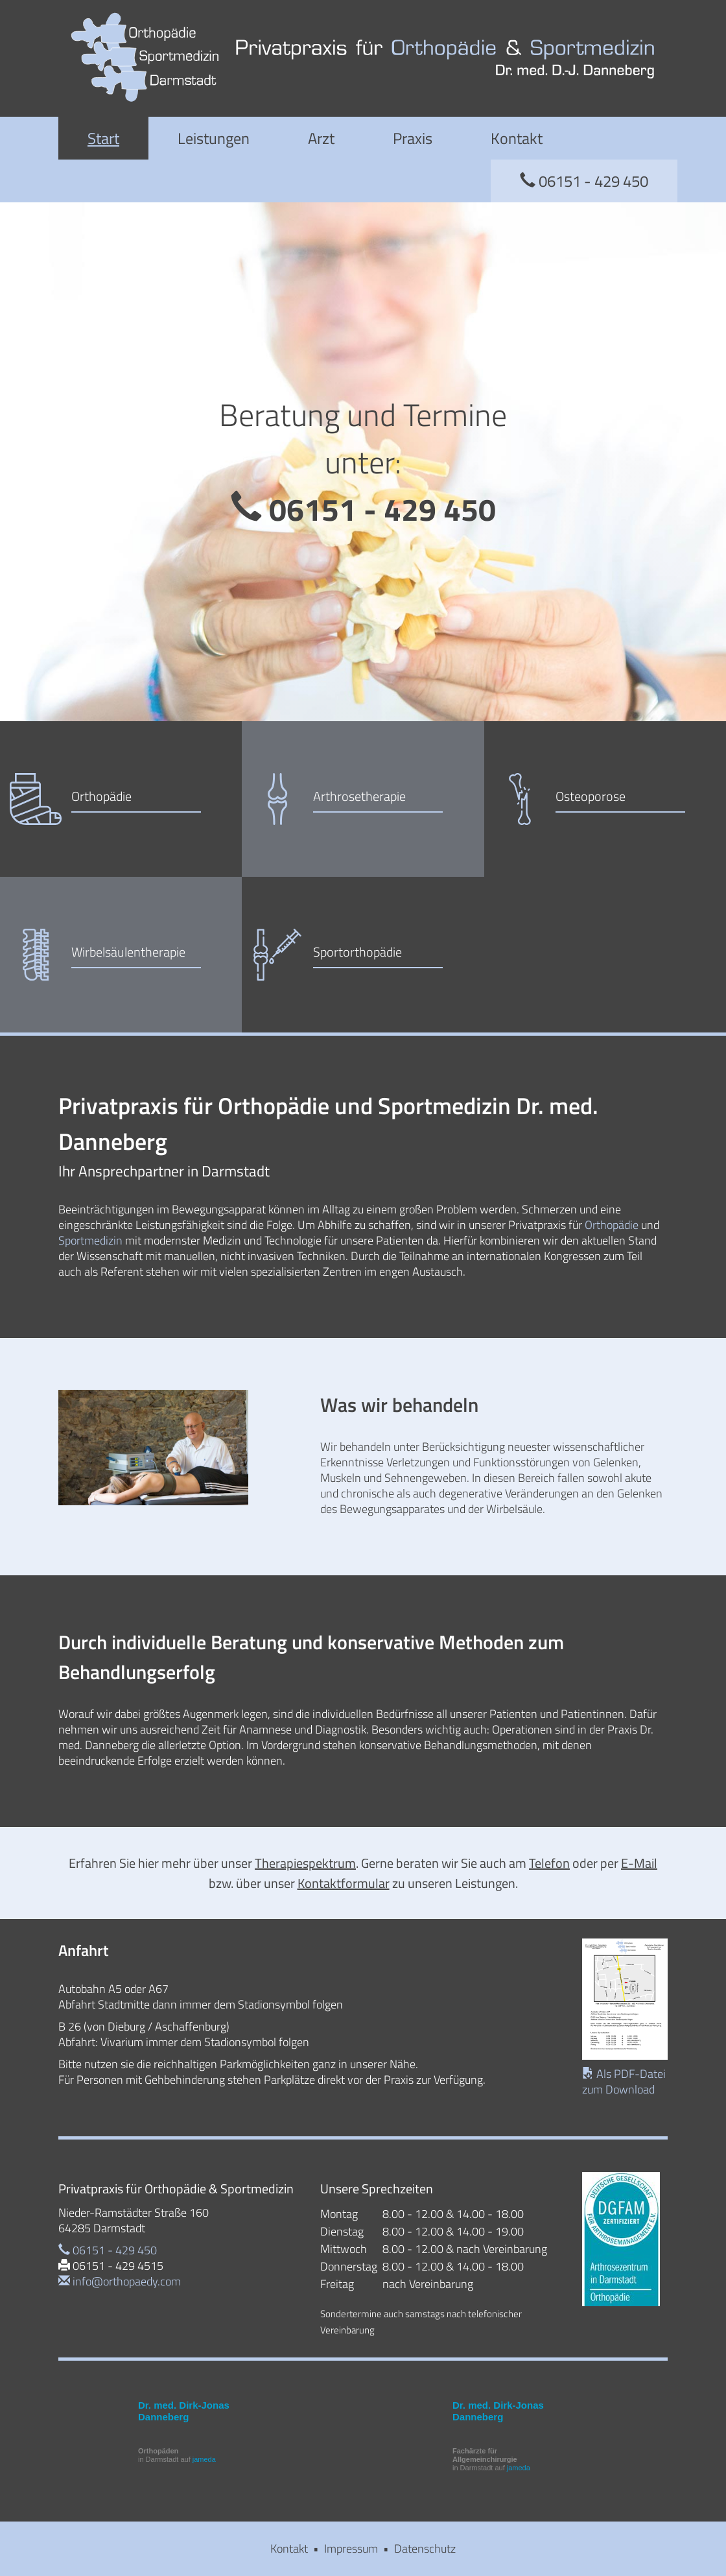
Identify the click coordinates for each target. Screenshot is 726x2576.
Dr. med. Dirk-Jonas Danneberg (183, 2411)
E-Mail (639, 1863)
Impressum (351, 2548)
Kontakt (517, 138)
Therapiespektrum (305, 1863)
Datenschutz (425, 2548)
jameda (204, 2459)
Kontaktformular (344, 1883)
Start (103, 138)
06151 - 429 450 (584, 181)
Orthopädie (611, 1225)
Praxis (412, 138)
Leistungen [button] (214, 138)
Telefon (549, 1863)
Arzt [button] (321, 138)
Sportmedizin (90, 1240)
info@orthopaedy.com (119, 2281)
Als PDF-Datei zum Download (624, 2081)
